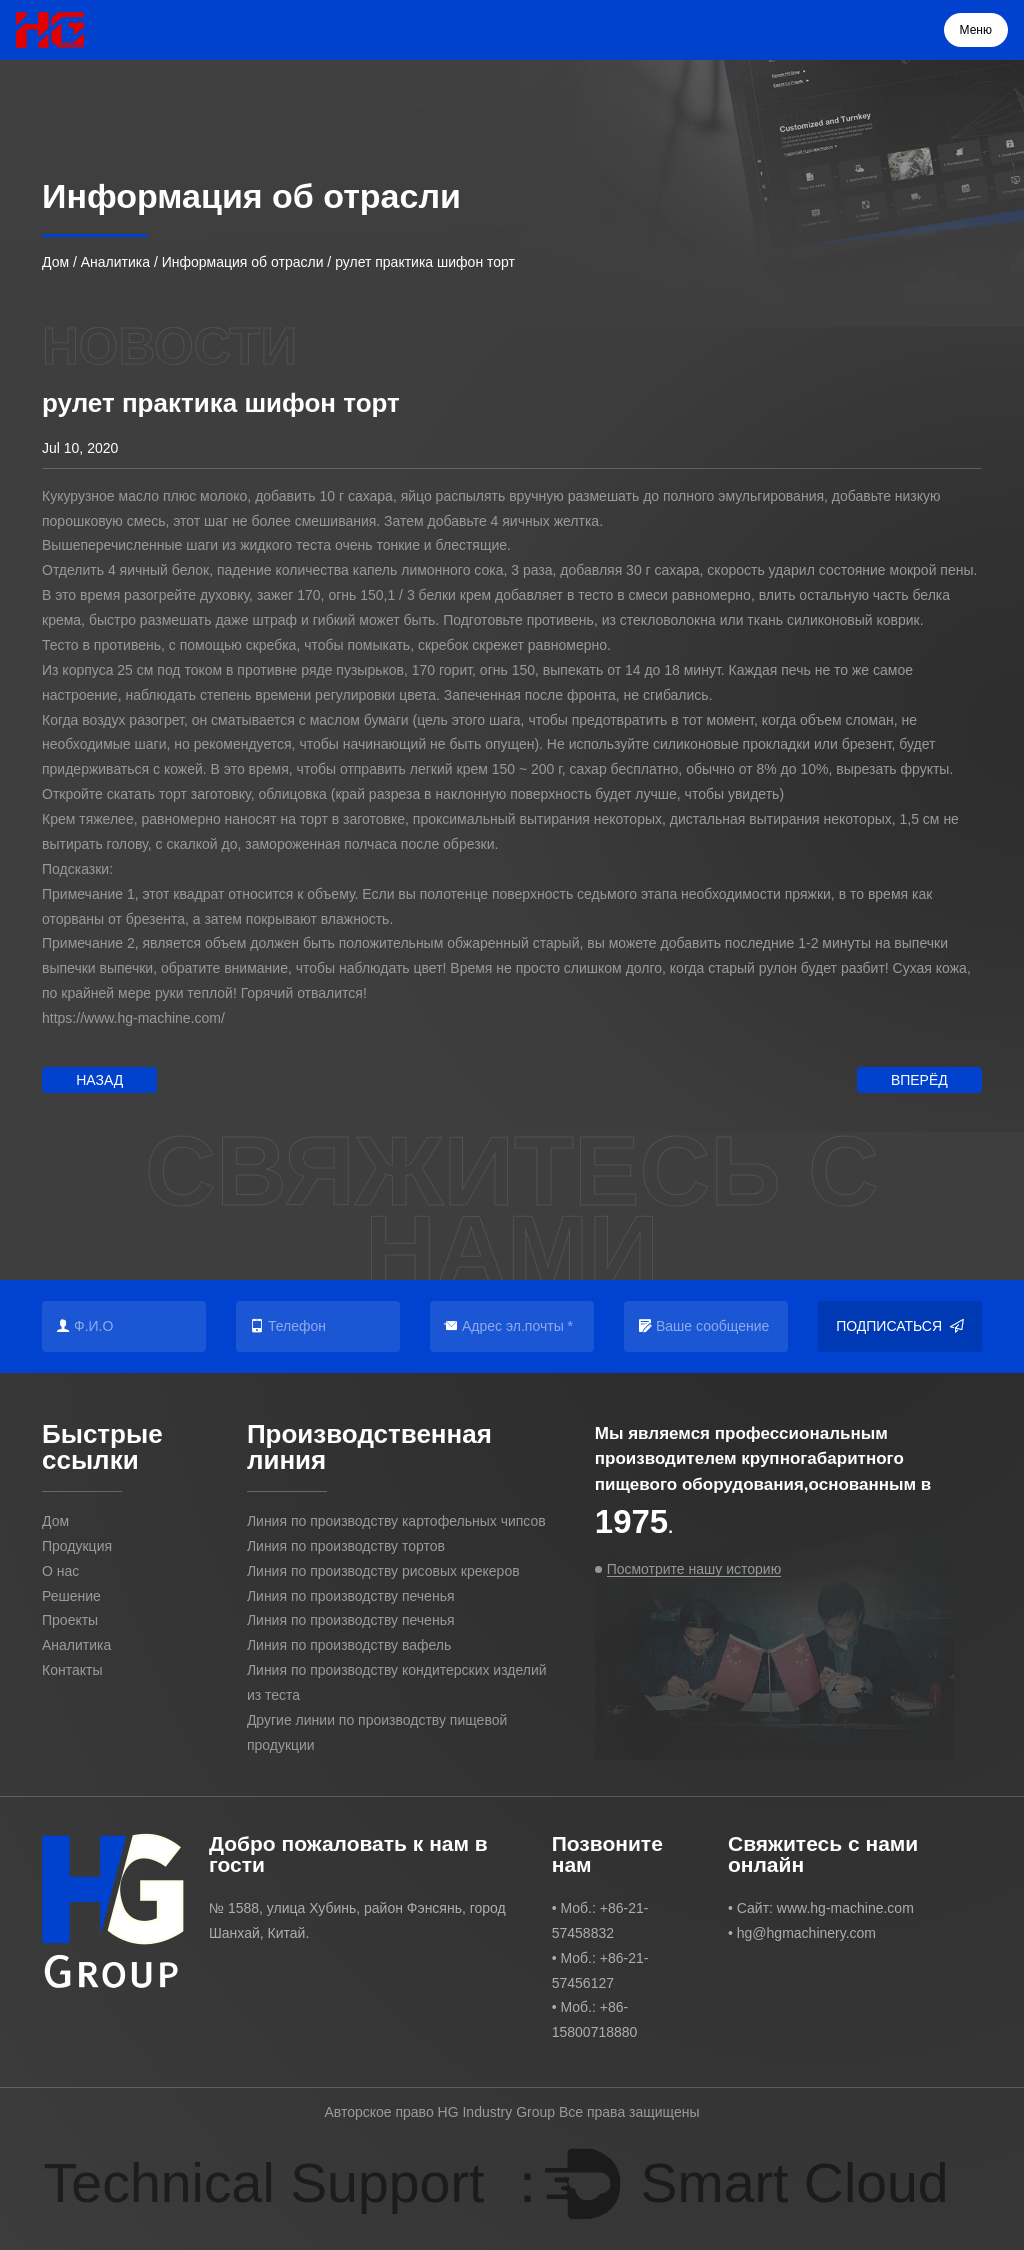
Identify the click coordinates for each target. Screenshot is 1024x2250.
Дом (55, 262)
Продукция (77, 1546)
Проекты (70, 1620)
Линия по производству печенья (351, 1596)
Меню (976, 30)
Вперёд (919, 1080)
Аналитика (115, 262)
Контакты (72, 1670)
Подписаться (900, 1326)
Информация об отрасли (243, 262)
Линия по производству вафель (349, 1645)
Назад (99, 1080)
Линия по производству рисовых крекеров (383, 1571)
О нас (60, 1571)
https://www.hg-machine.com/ (133, 1018)
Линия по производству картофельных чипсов (396, 1521)
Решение (71, 1596)
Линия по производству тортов (346, 1546)
